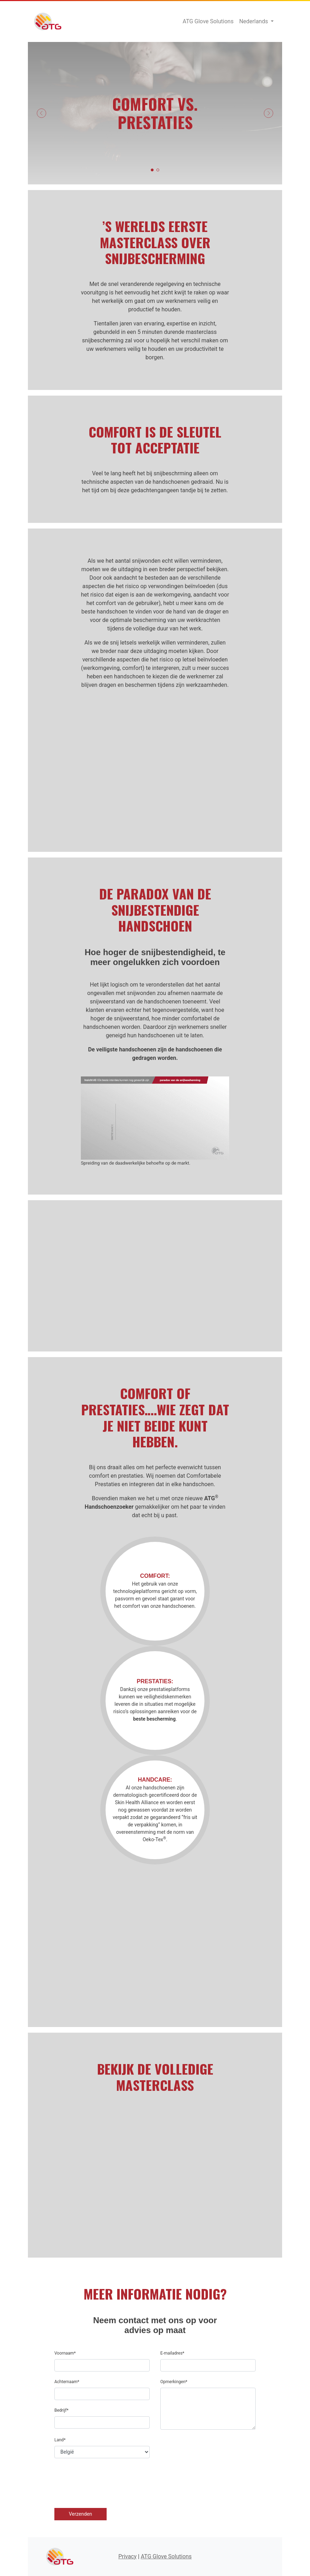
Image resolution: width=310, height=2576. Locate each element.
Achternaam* (66, 2381)
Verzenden (80, 2514)
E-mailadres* (172, 2353)
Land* (60, 2439)
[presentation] (108, 2483)
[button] (41, 113)
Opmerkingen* (173, 2381)
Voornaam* (65, 2353)
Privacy (127, 2556)
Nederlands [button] (254, 21)
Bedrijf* (61, 2410)
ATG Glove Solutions (48, 21)
